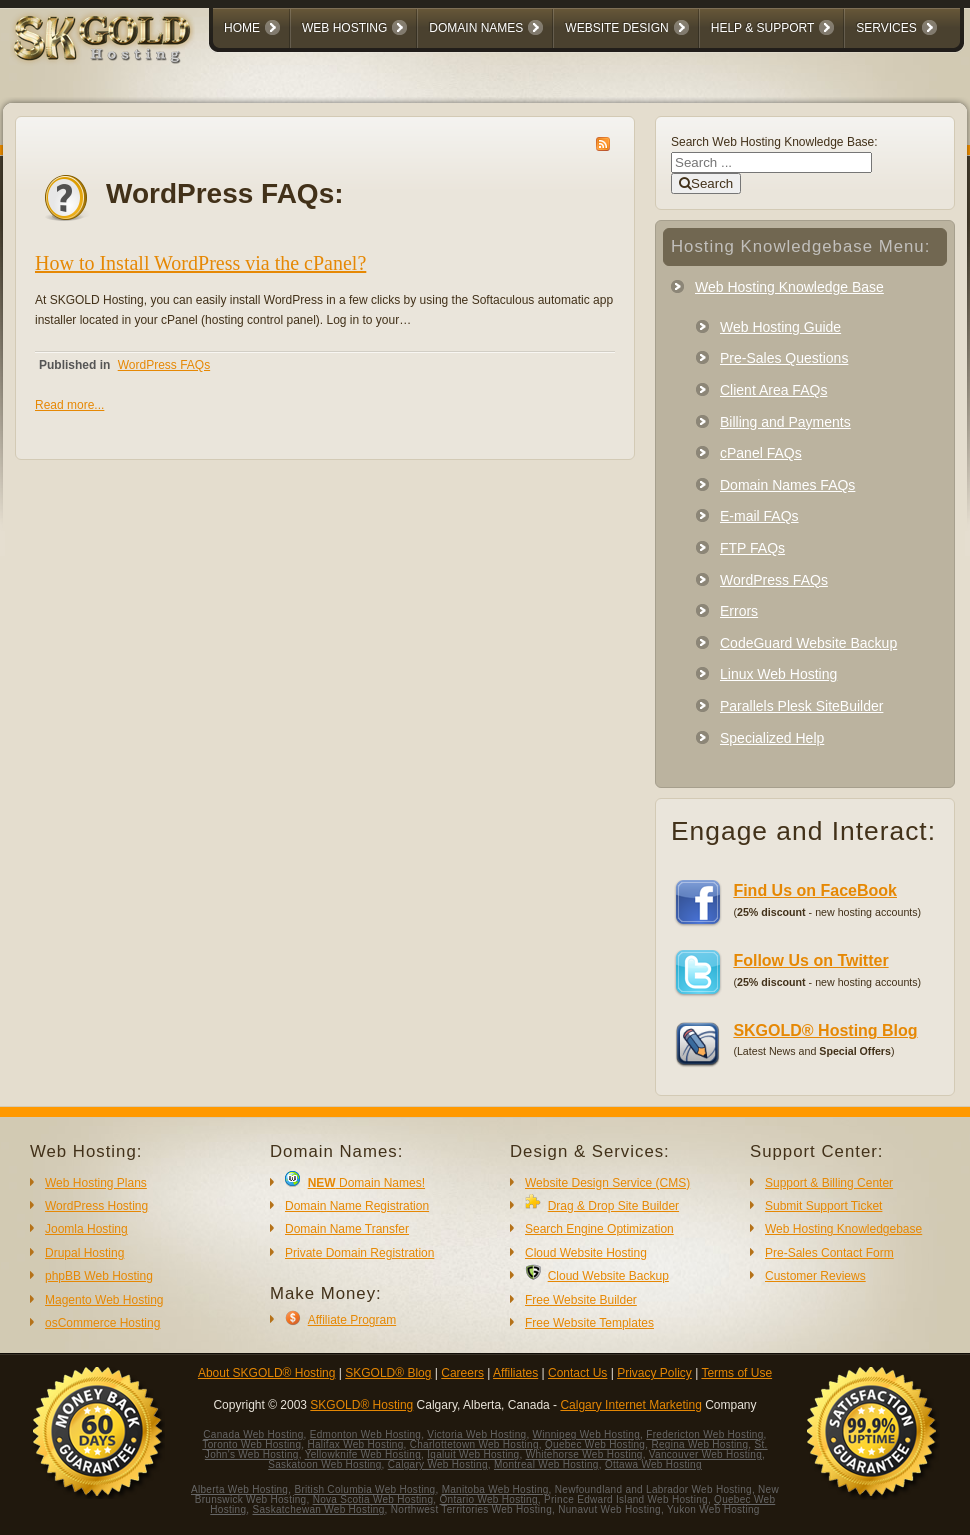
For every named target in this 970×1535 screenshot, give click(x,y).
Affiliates (515, 1373)
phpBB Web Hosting (99, 1276)
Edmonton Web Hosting (365, 1434)
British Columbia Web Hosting (364, 1489)
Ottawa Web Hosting (653, 1464)
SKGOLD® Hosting (361, 1405)
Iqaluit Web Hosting (473, 1454)
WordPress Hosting (96, 1206)
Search (706, 183)
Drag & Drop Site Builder (613, 1206)
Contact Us (577, 1373)
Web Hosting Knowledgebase (843, 1229)
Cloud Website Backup (608, 1276)
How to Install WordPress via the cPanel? (200, 263)
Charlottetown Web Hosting (474, 1444)
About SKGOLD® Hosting (267, 1373)
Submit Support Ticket (823, 1206)
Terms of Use (736, 1373)
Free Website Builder (581, 1300)
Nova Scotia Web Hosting (373, 1499)
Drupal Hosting (84, 1253)
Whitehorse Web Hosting (584, 1454)
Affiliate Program (352, 1320)
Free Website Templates (589, 1323)
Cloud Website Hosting (586, 1253)
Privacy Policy (654, 1373)
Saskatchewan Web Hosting (319, 1509)
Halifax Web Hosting (355, 1444)
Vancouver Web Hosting (705, 1454)
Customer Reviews (815, 1276)
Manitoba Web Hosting (495, 1489)
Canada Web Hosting (253, 1434)
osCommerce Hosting (102, 1323)
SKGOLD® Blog (388, 1373)
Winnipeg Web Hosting (587, 1434)
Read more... (69, 405)
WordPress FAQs (164, 365)
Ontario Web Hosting (488, 1499)
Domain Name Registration (357, 1206)
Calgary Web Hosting (438, 1464)
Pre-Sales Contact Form (829, 1253)
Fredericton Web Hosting (704, 1434)
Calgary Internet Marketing (630, 1405)
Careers (462, 1373)
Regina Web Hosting (699, 1444)
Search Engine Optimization (599, 1229)
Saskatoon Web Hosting (324, 1464)
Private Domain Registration (359, 1253)
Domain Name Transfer (347, 1229)
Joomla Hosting (86, 1229)
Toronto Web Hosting (251, 1444)
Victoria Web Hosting (476, 1434)
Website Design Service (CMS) (607, 1183)
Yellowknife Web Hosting (363, 1454)
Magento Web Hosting (104, 1300)
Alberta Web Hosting (239, 1489)
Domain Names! (366, 1183)
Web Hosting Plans (96, 1183)
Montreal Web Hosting (546, 1464)
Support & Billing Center (829, 1183)
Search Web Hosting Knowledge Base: (774, 142)
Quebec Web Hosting (595, 1444)
